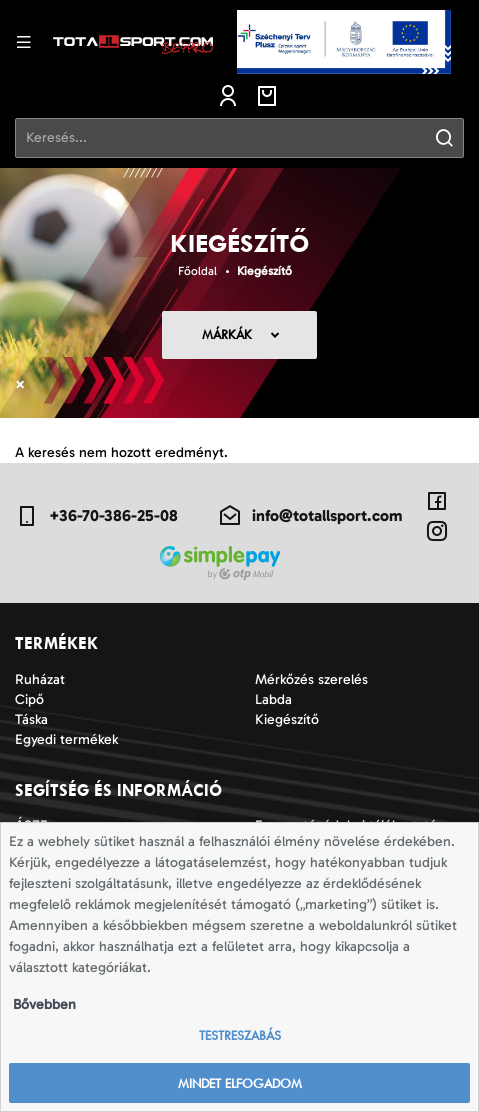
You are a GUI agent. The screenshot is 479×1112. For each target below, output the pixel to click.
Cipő (29, 699)
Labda (273, 699)
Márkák (227, 334)
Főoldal (197, 271)
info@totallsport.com (310, 516)
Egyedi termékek (66, 739)
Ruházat (40, 679)
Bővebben (44, 1004)
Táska (31, 719)
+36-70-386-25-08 (96, 516)
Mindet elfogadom (240, 1083)
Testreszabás (240, 1035)
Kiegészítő (264, 271)
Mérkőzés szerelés (311, 679)
